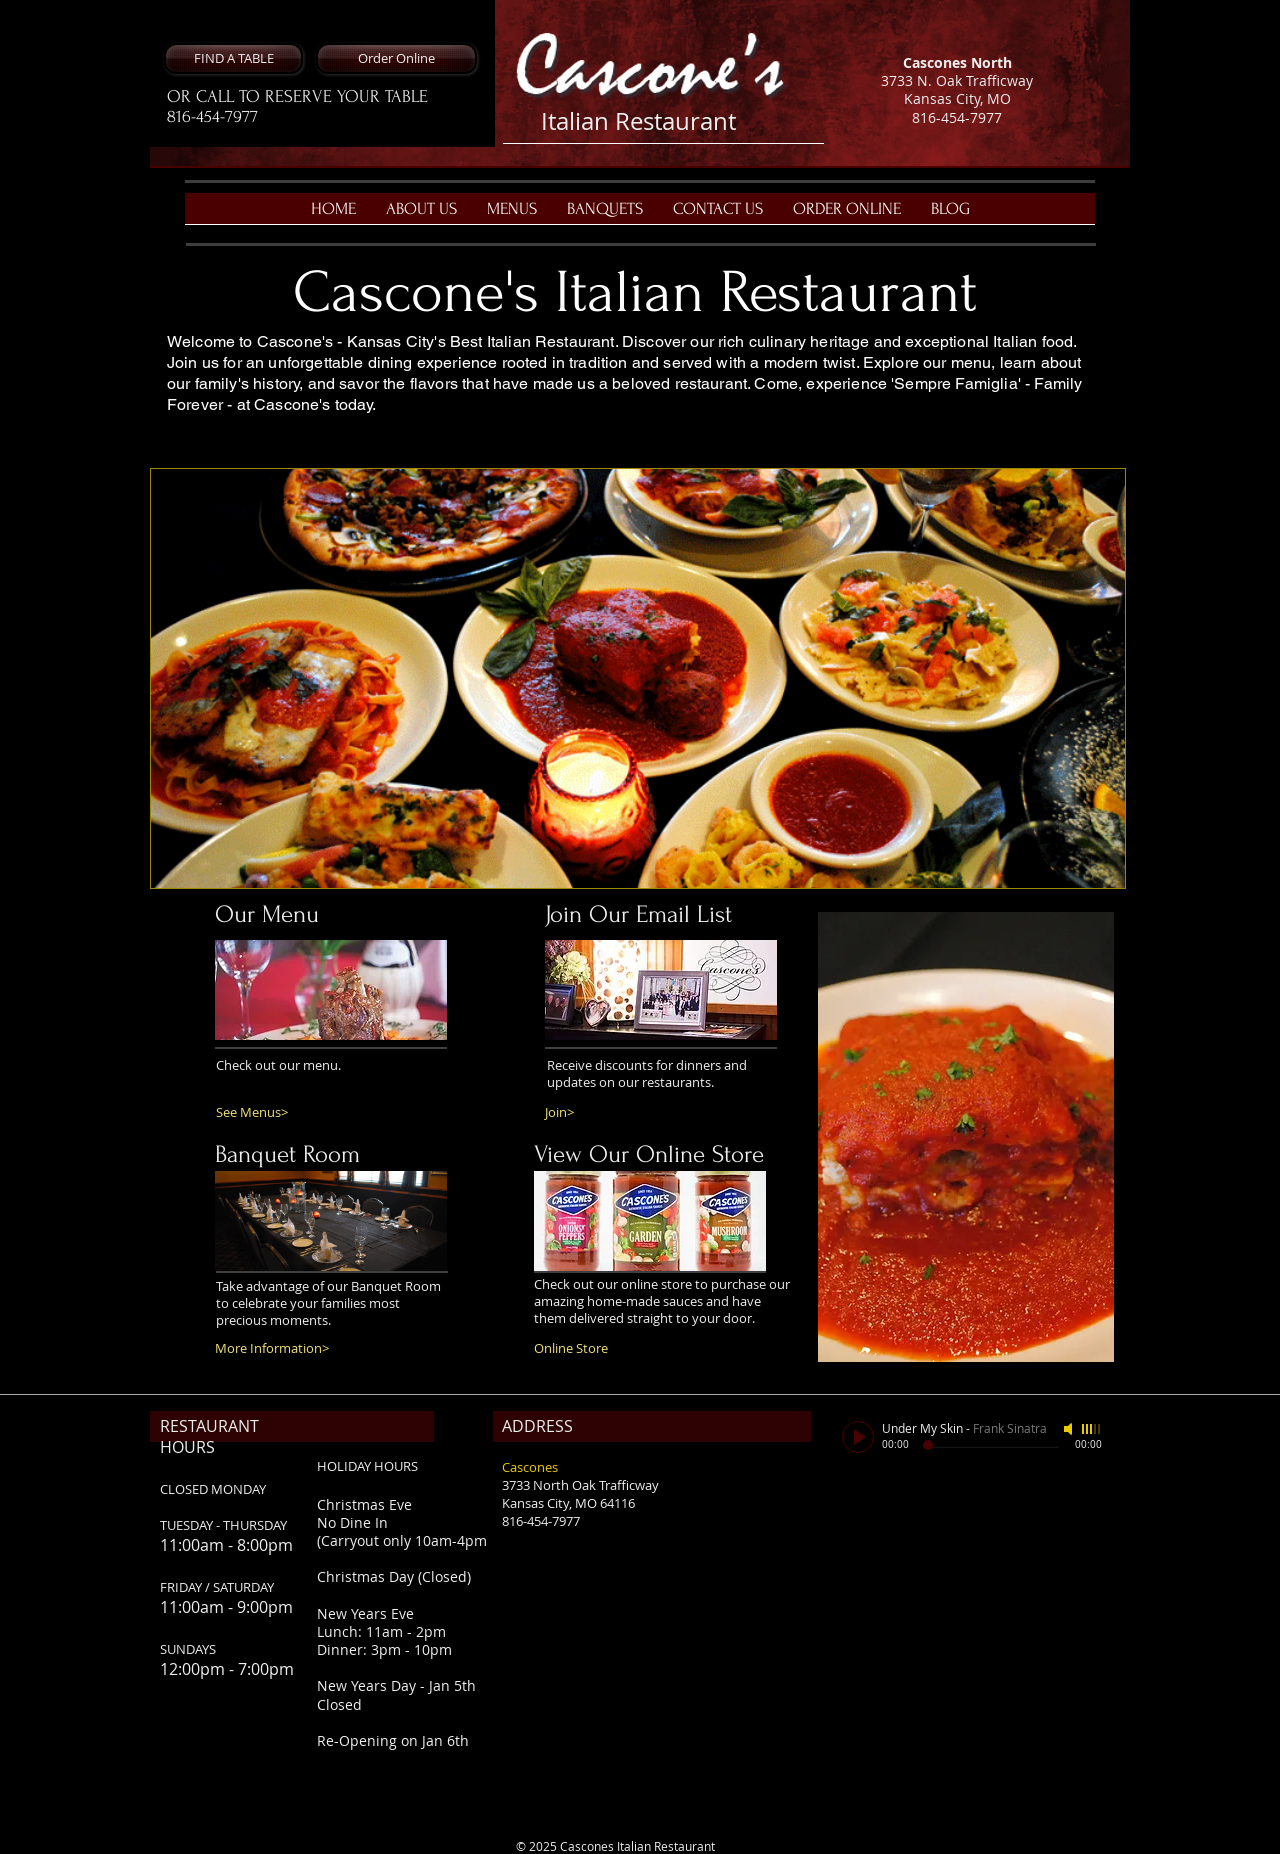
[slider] (1092, 1429)
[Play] (858, 1437)
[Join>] (604, 1112)
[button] (233, 58)
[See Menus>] (262, 1113)
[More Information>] (290, 1348)
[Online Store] (593, 1348)
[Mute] (1070, 1429)
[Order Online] (396, 58)
